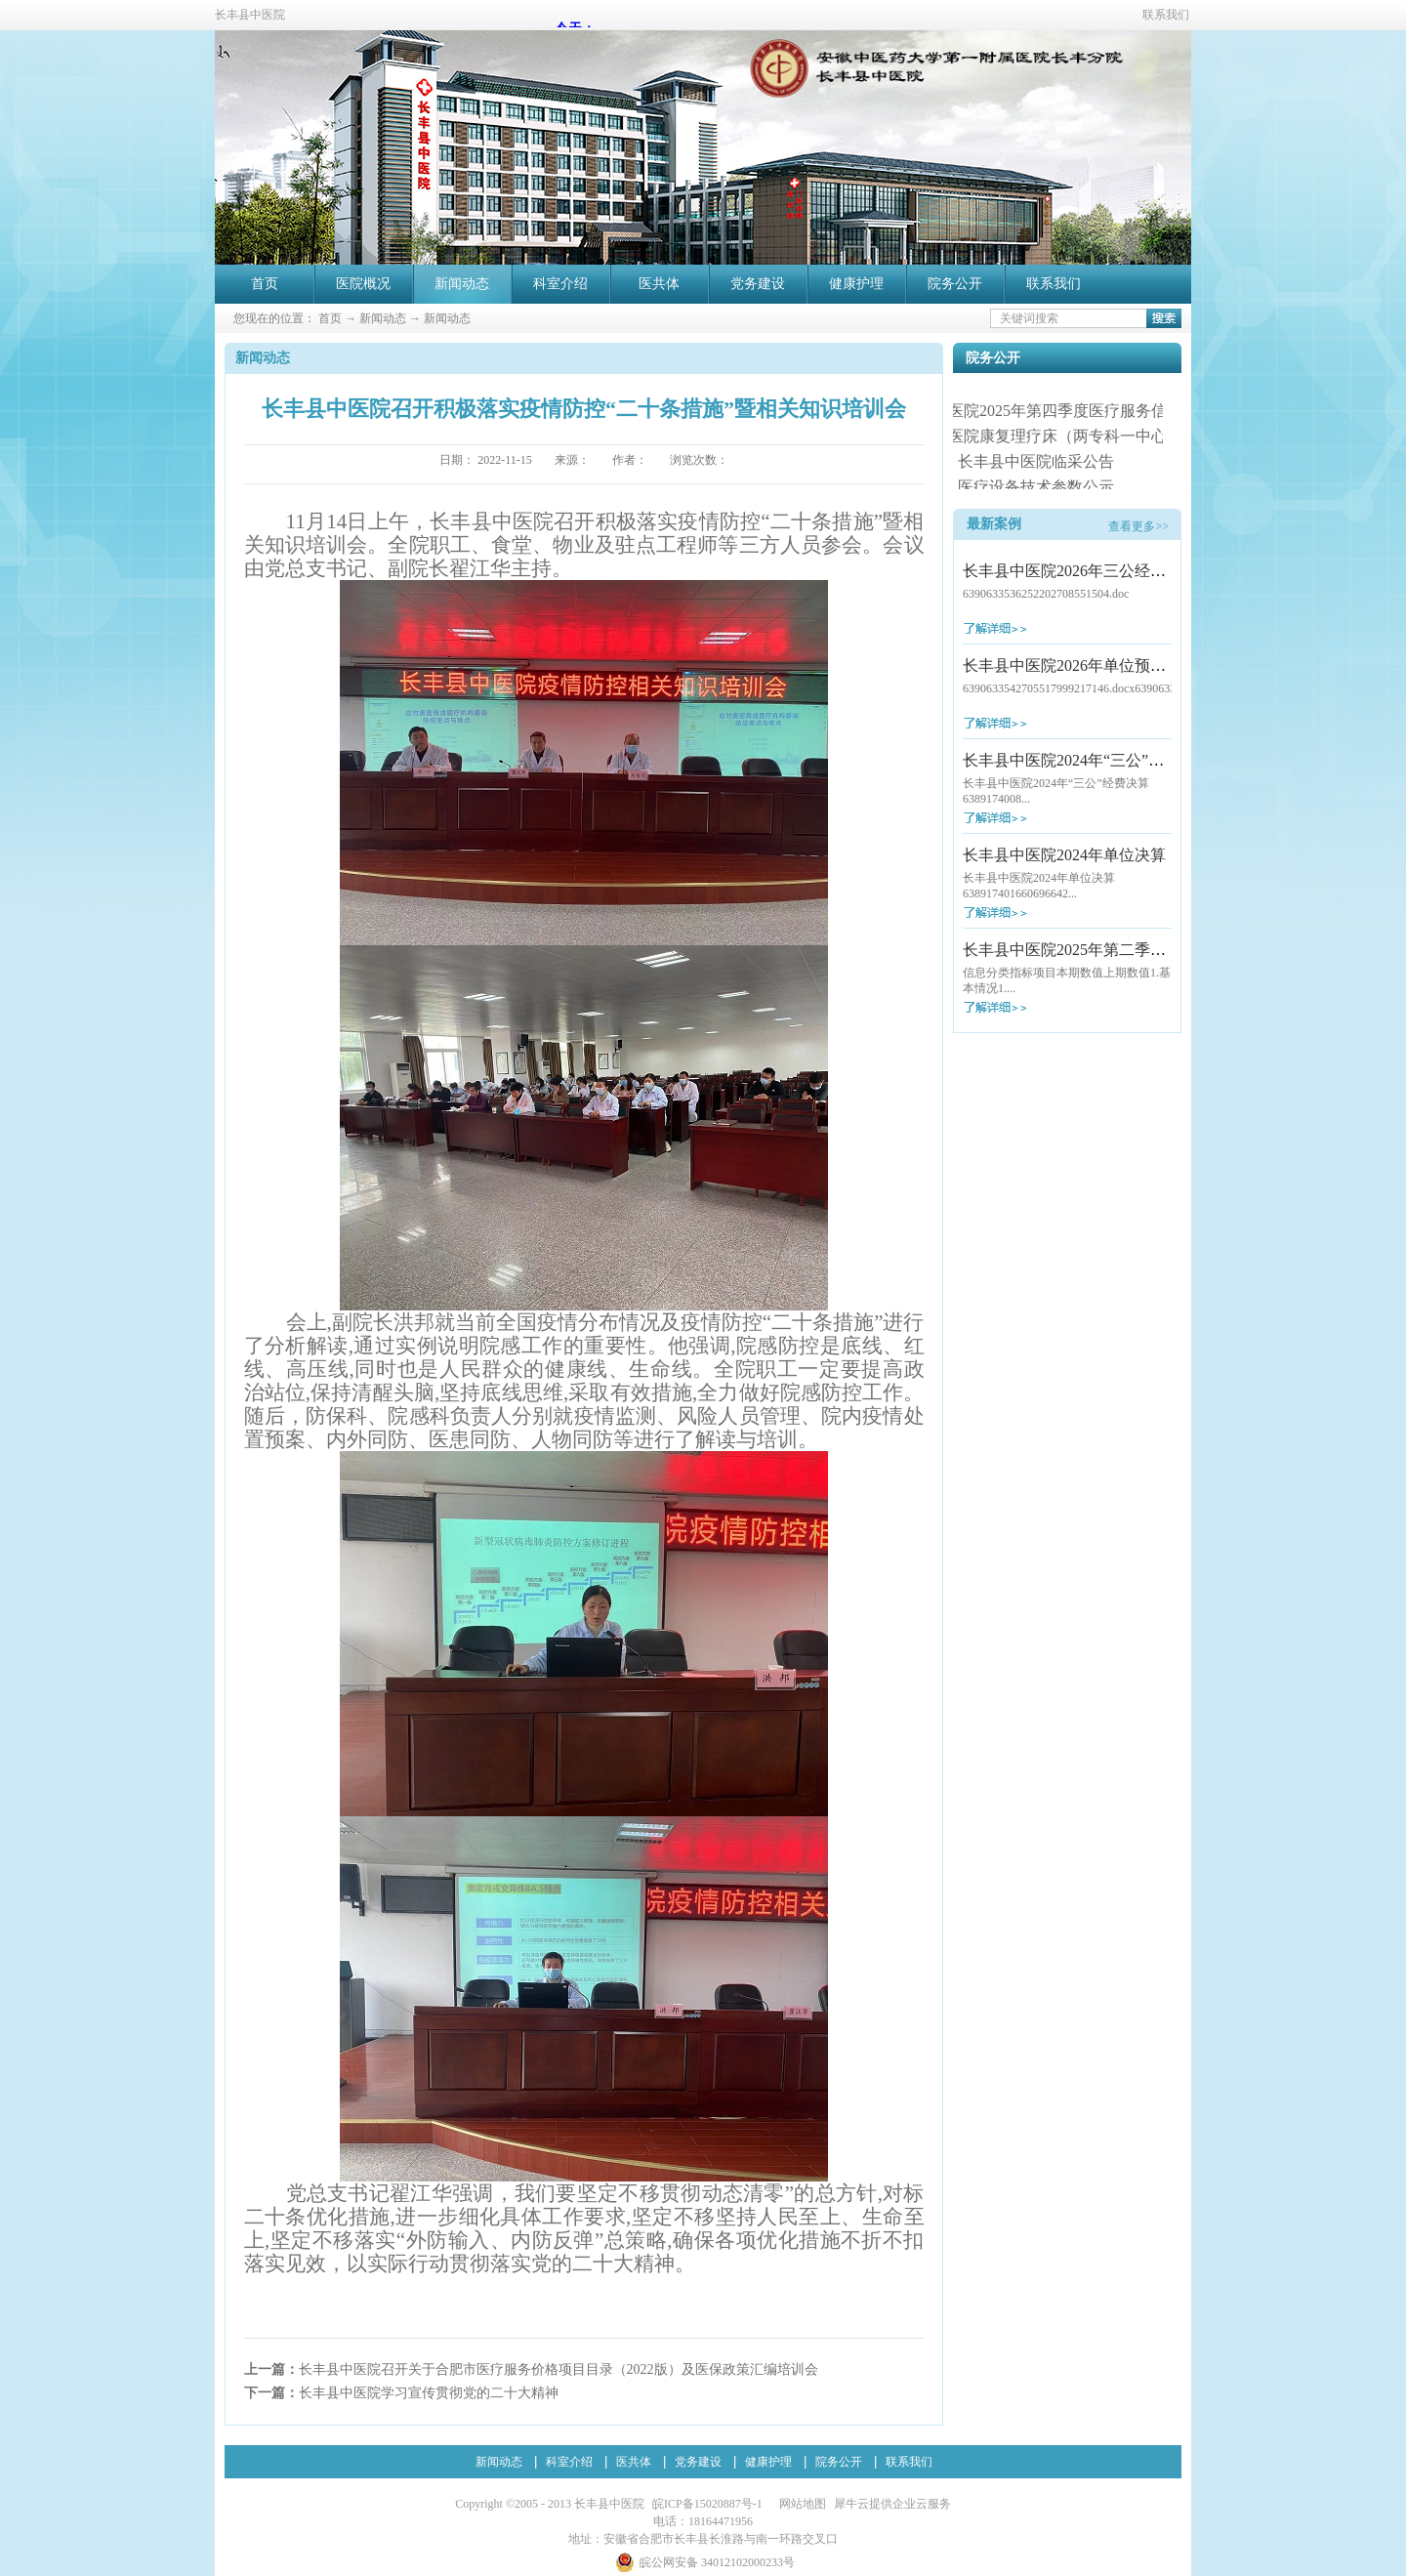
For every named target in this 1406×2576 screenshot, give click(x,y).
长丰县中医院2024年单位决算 (1064, 855)
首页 (264, 283)
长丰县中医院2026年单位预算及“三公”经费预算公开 (1141, 665)
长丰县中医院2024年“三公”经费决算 (1087, 760)
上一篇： (531, 2369)
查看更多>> (1138, 526)
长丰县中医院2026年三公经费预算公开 (1095, 570)
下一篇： (401, 2393)
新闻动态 (382, 318)
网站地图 (799, 2504)
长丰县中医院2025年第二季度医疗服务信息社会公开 (1142, 949)
